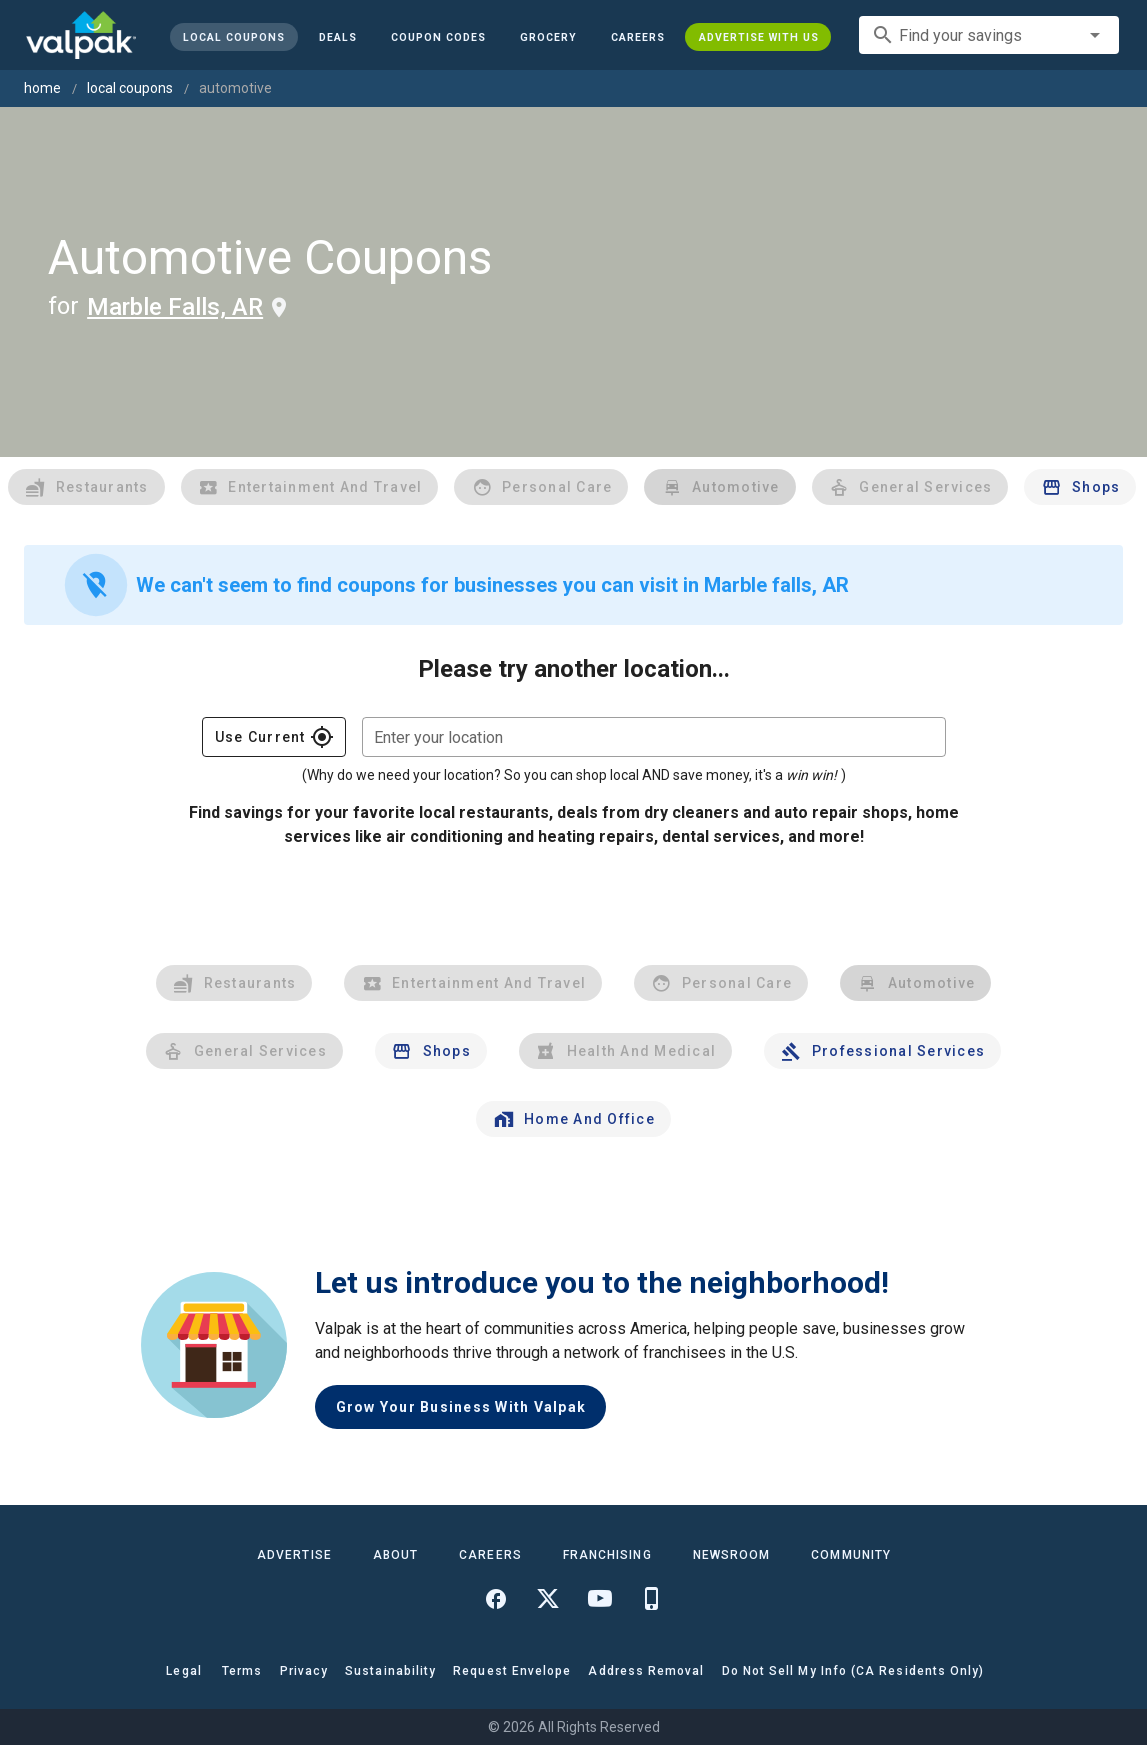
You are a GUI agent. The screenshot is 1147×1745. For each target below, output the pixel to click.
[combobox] (989, 35)
